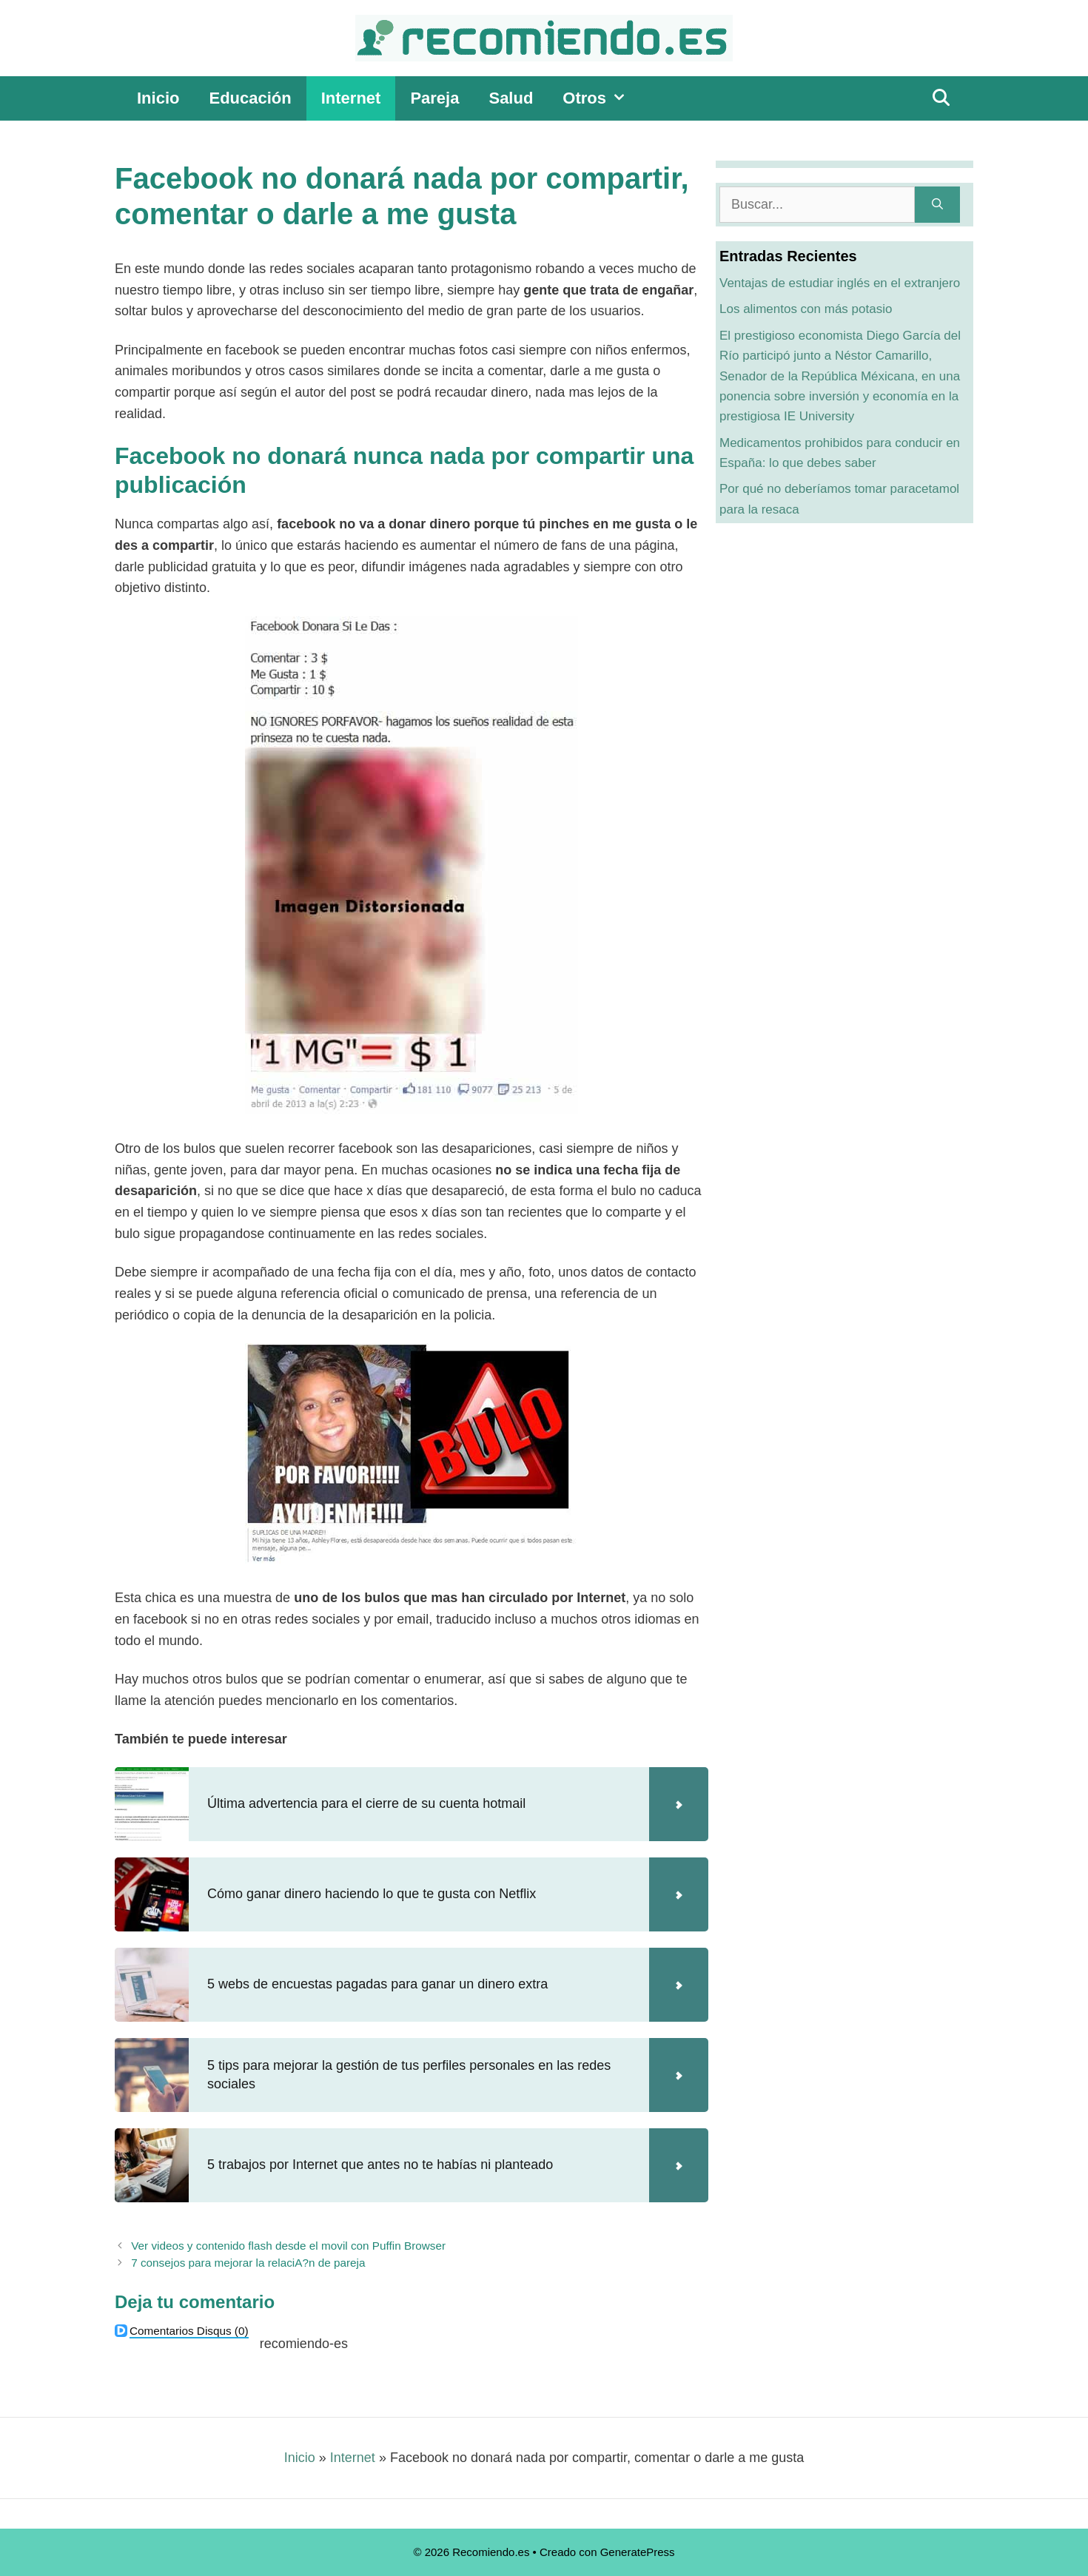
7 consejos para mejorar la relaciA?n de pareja (248, 2262)
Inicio (158, 98)
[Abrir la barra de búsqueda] (941, 98)
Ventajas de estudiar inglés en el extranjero (839, 283)
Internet (351, 98)
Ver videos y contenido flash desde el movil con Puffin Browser (288, 2245)
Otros (602, 98)
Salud (510, 98)
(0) (189, 2330)
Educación (250, 98)
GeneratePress (637, 2552)
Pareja (434, 98)
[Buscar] (937, 204)
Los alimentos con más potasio (805, 309)
